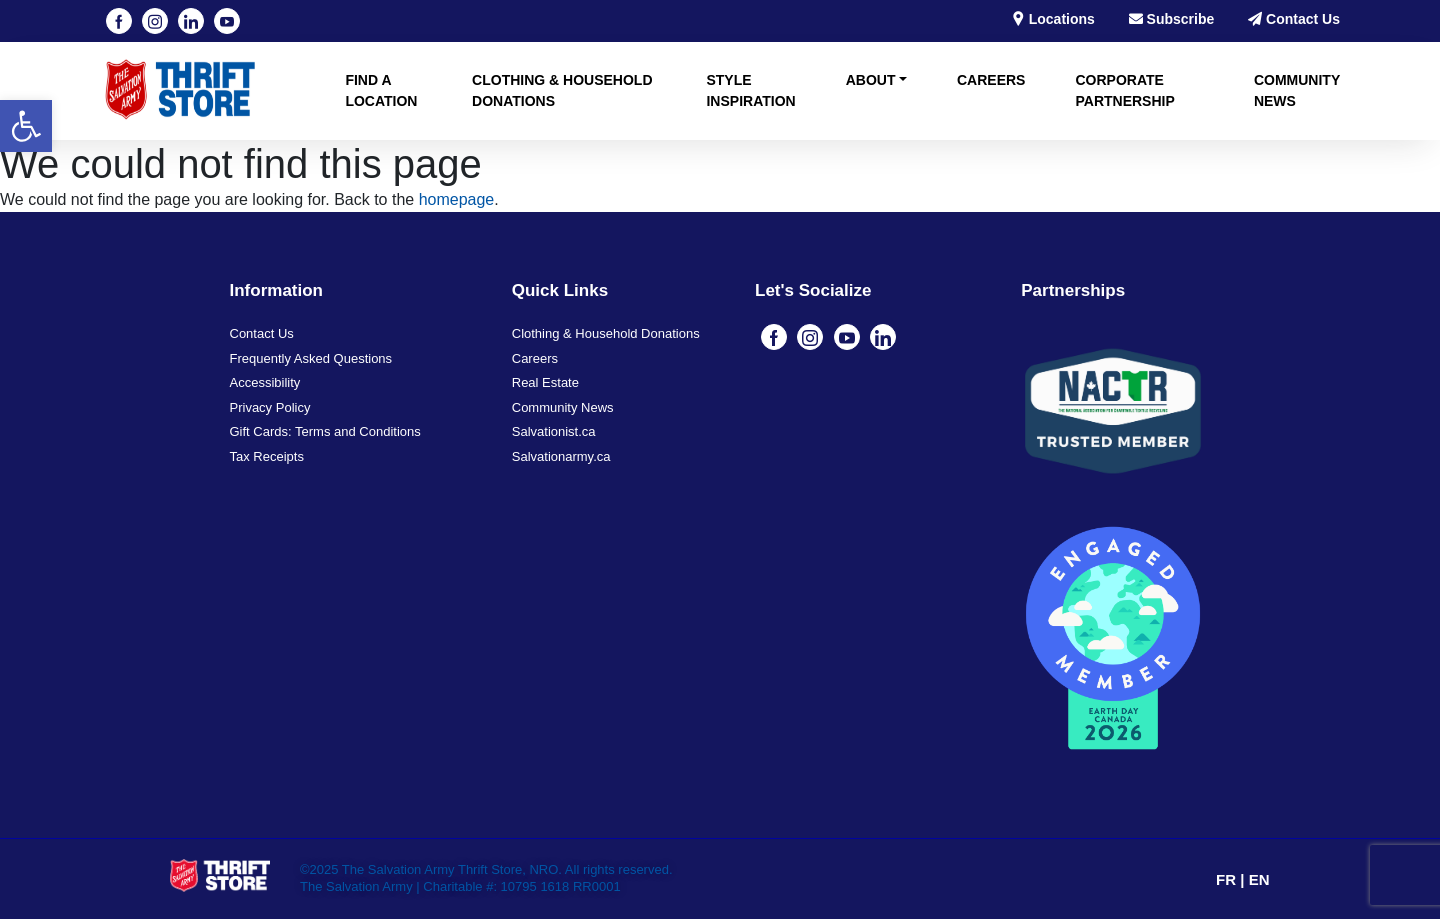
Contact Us (1294, 19)
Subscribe (1172, 19)
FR (1228, 879)
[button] (26, 126)
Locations (1053, 19)
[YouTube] (227, 21)
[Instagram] (155, 21)
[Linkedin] (191, 21)
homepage (457, 199)
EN (1259, 879)
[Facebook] (119, 21)
